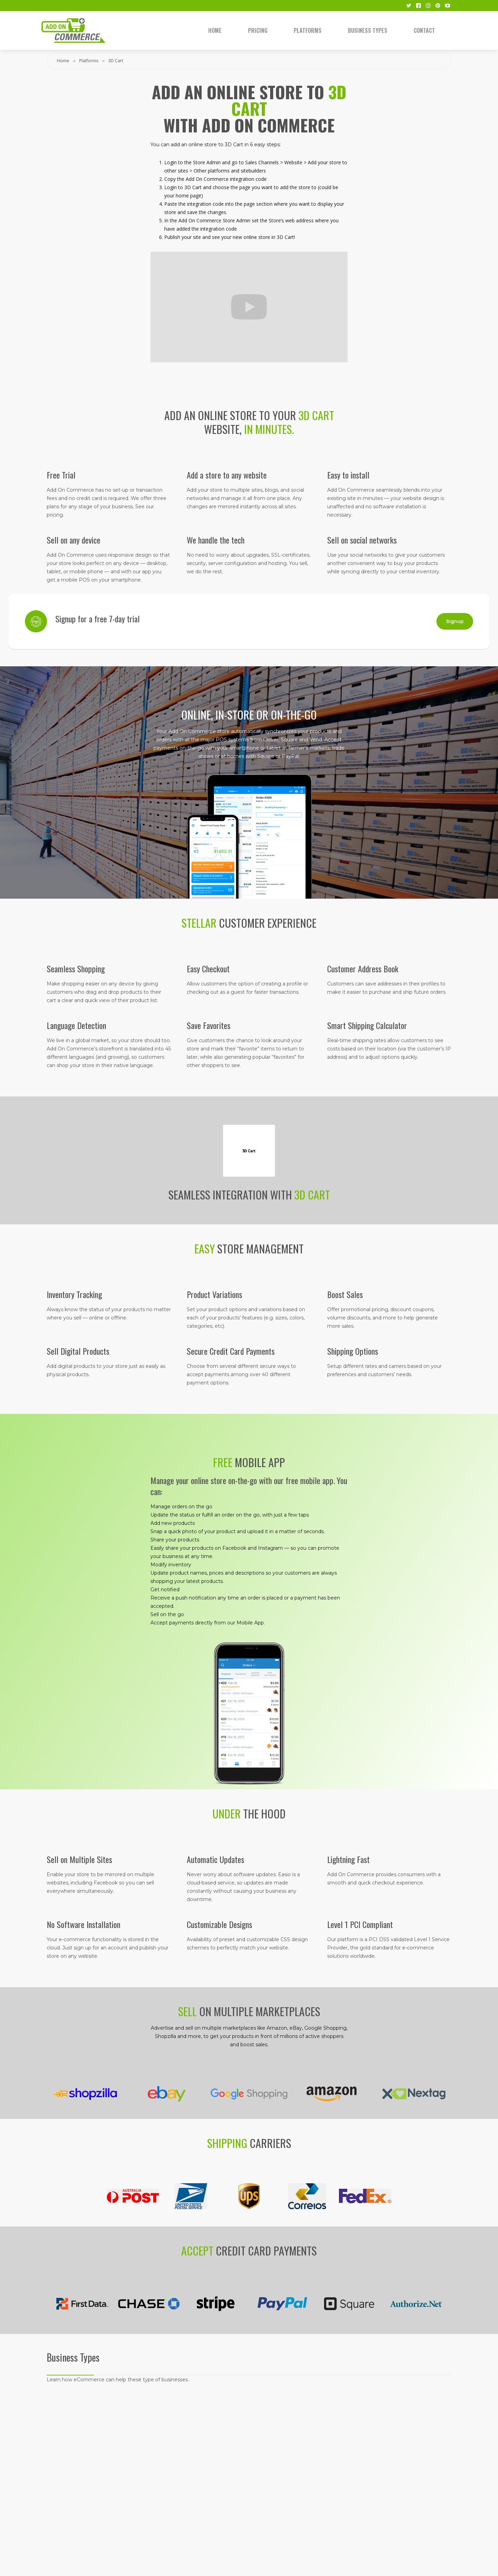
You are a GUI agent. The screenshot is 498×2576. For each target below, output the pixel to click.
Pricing (257, 30)
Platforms (308, 30)
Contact (424, 30)
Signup (454, 621)
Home (215, 30)
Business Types (367, 30)
